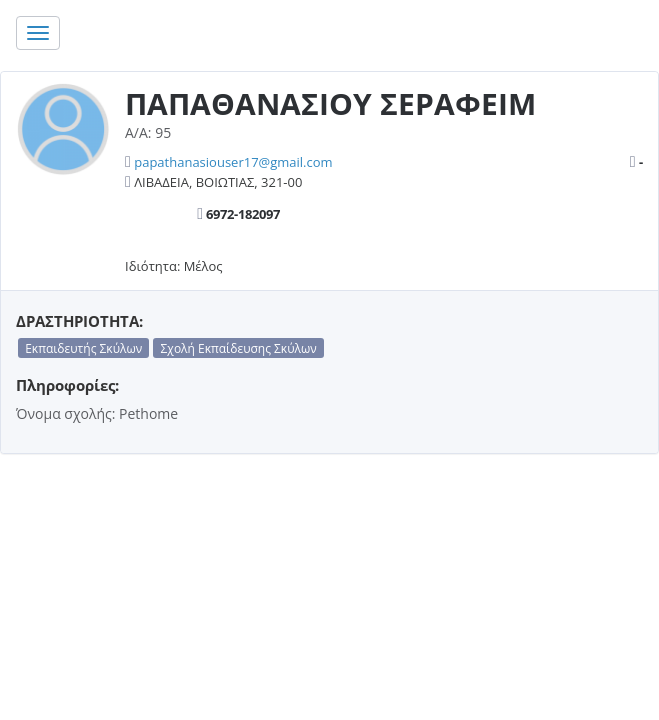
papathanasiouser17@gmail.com (233, 162)
